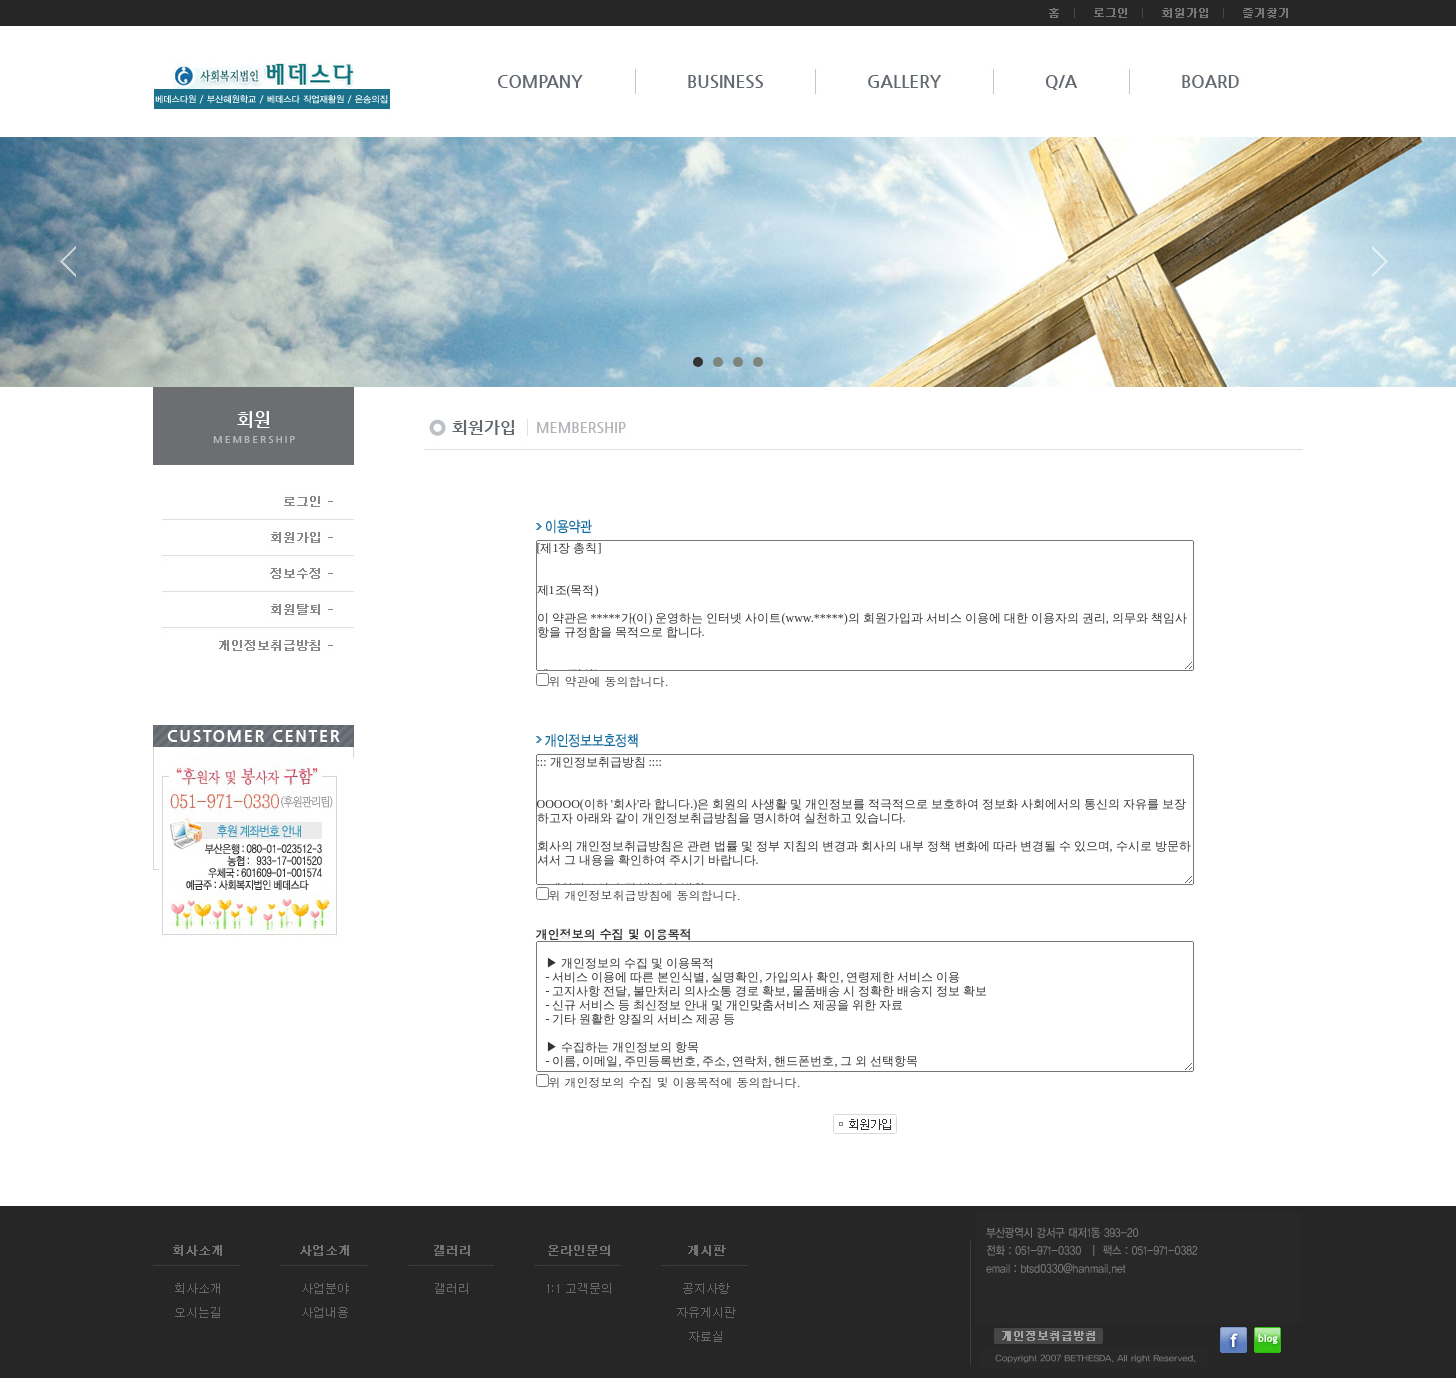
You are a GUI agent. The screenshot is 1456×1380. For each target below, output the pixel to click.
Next (1380, 269)
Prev (76, 269)
